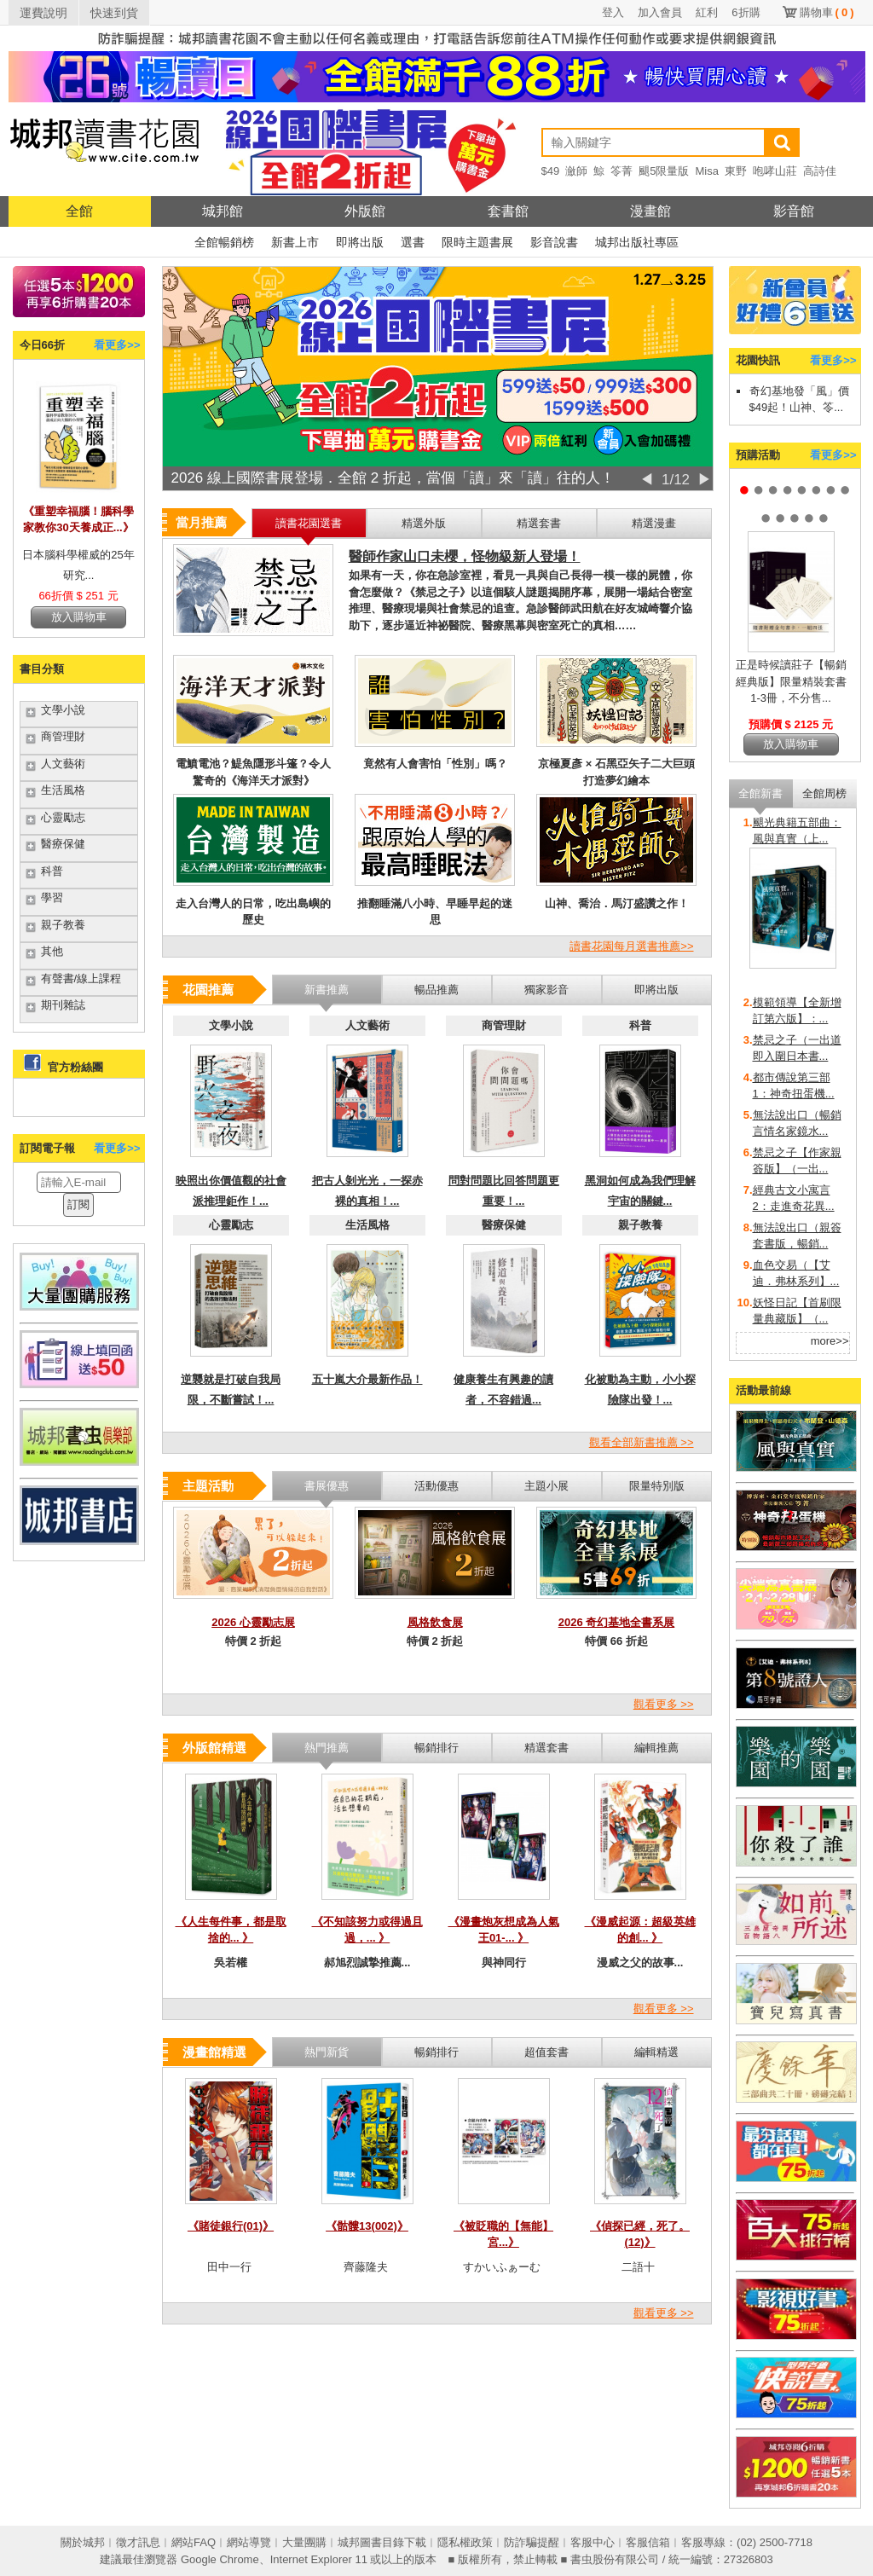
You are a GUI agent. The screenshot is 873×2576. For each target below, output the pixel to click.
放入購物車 (79, 617)
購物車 (827, 12)
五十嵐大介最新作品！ (367, 1379)
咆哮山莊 (775, 171)
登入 (613, 12)
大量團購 (304, 2542)
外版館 (364, 211)
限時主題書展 (477, 242)
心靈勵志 (63, 817)
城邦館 (222, 211)
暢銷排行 (436, 2052)
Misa (706, 171)
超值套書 (546, 2052)
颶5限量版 (664, 171)
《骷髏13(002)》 (367, 2226)
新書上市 (295, 242)
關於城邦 (83, 2542)
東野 (736, 171)
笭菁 (621, 171)
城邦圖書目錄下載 (382, 2542)
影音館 (793, 211)
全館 (79, 211)
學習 (52, 897)
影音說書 (554, 242)
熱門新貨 (326, 2052)
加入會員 (660, 12)
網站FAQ (193, 2542)
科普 (52, 871)
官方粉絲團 (75, 1067)
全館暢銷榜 (224, 242)
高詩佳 (819, 171)
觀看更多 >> (663, 1704)
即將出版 (360, 242)
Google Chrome (220, 2559)
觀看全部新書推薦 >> (641, 1442)
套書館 (508, 211)
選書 (413, 242)
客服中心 (592, 2542)
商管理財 (63, 736)
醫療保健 (63, 843)
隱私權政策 (465, 2542)
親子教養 (63, 924)
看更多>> (117, 345)
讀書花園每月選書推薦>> (631, 946)
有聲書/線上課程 (81, 978)
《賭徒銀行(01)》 (231, 2226)
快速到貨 (114, 13)
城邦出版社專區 (637, 242)
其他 (52, 951)
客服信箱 (648, 2542)
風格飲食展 (435, 1622)
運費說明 (43, 13)
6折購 (745, 12)
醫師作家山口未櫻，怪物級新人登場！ (465, 556)
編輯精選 (656, 2052)
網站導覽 (249, 2542)
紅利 (707, 12)
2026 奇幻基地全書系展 (616, 1622)
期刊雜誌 (63, 1005)
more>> (830, 1340)
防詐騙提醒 (531, 2542)
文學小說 (63, 709)
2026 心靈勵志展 (253, 1622)
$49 (550, 171)
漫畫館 (650, 211)
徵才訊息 (138, 2542)
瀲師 (576, 171)
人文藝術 (63, 763)
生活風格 (63, 790)
